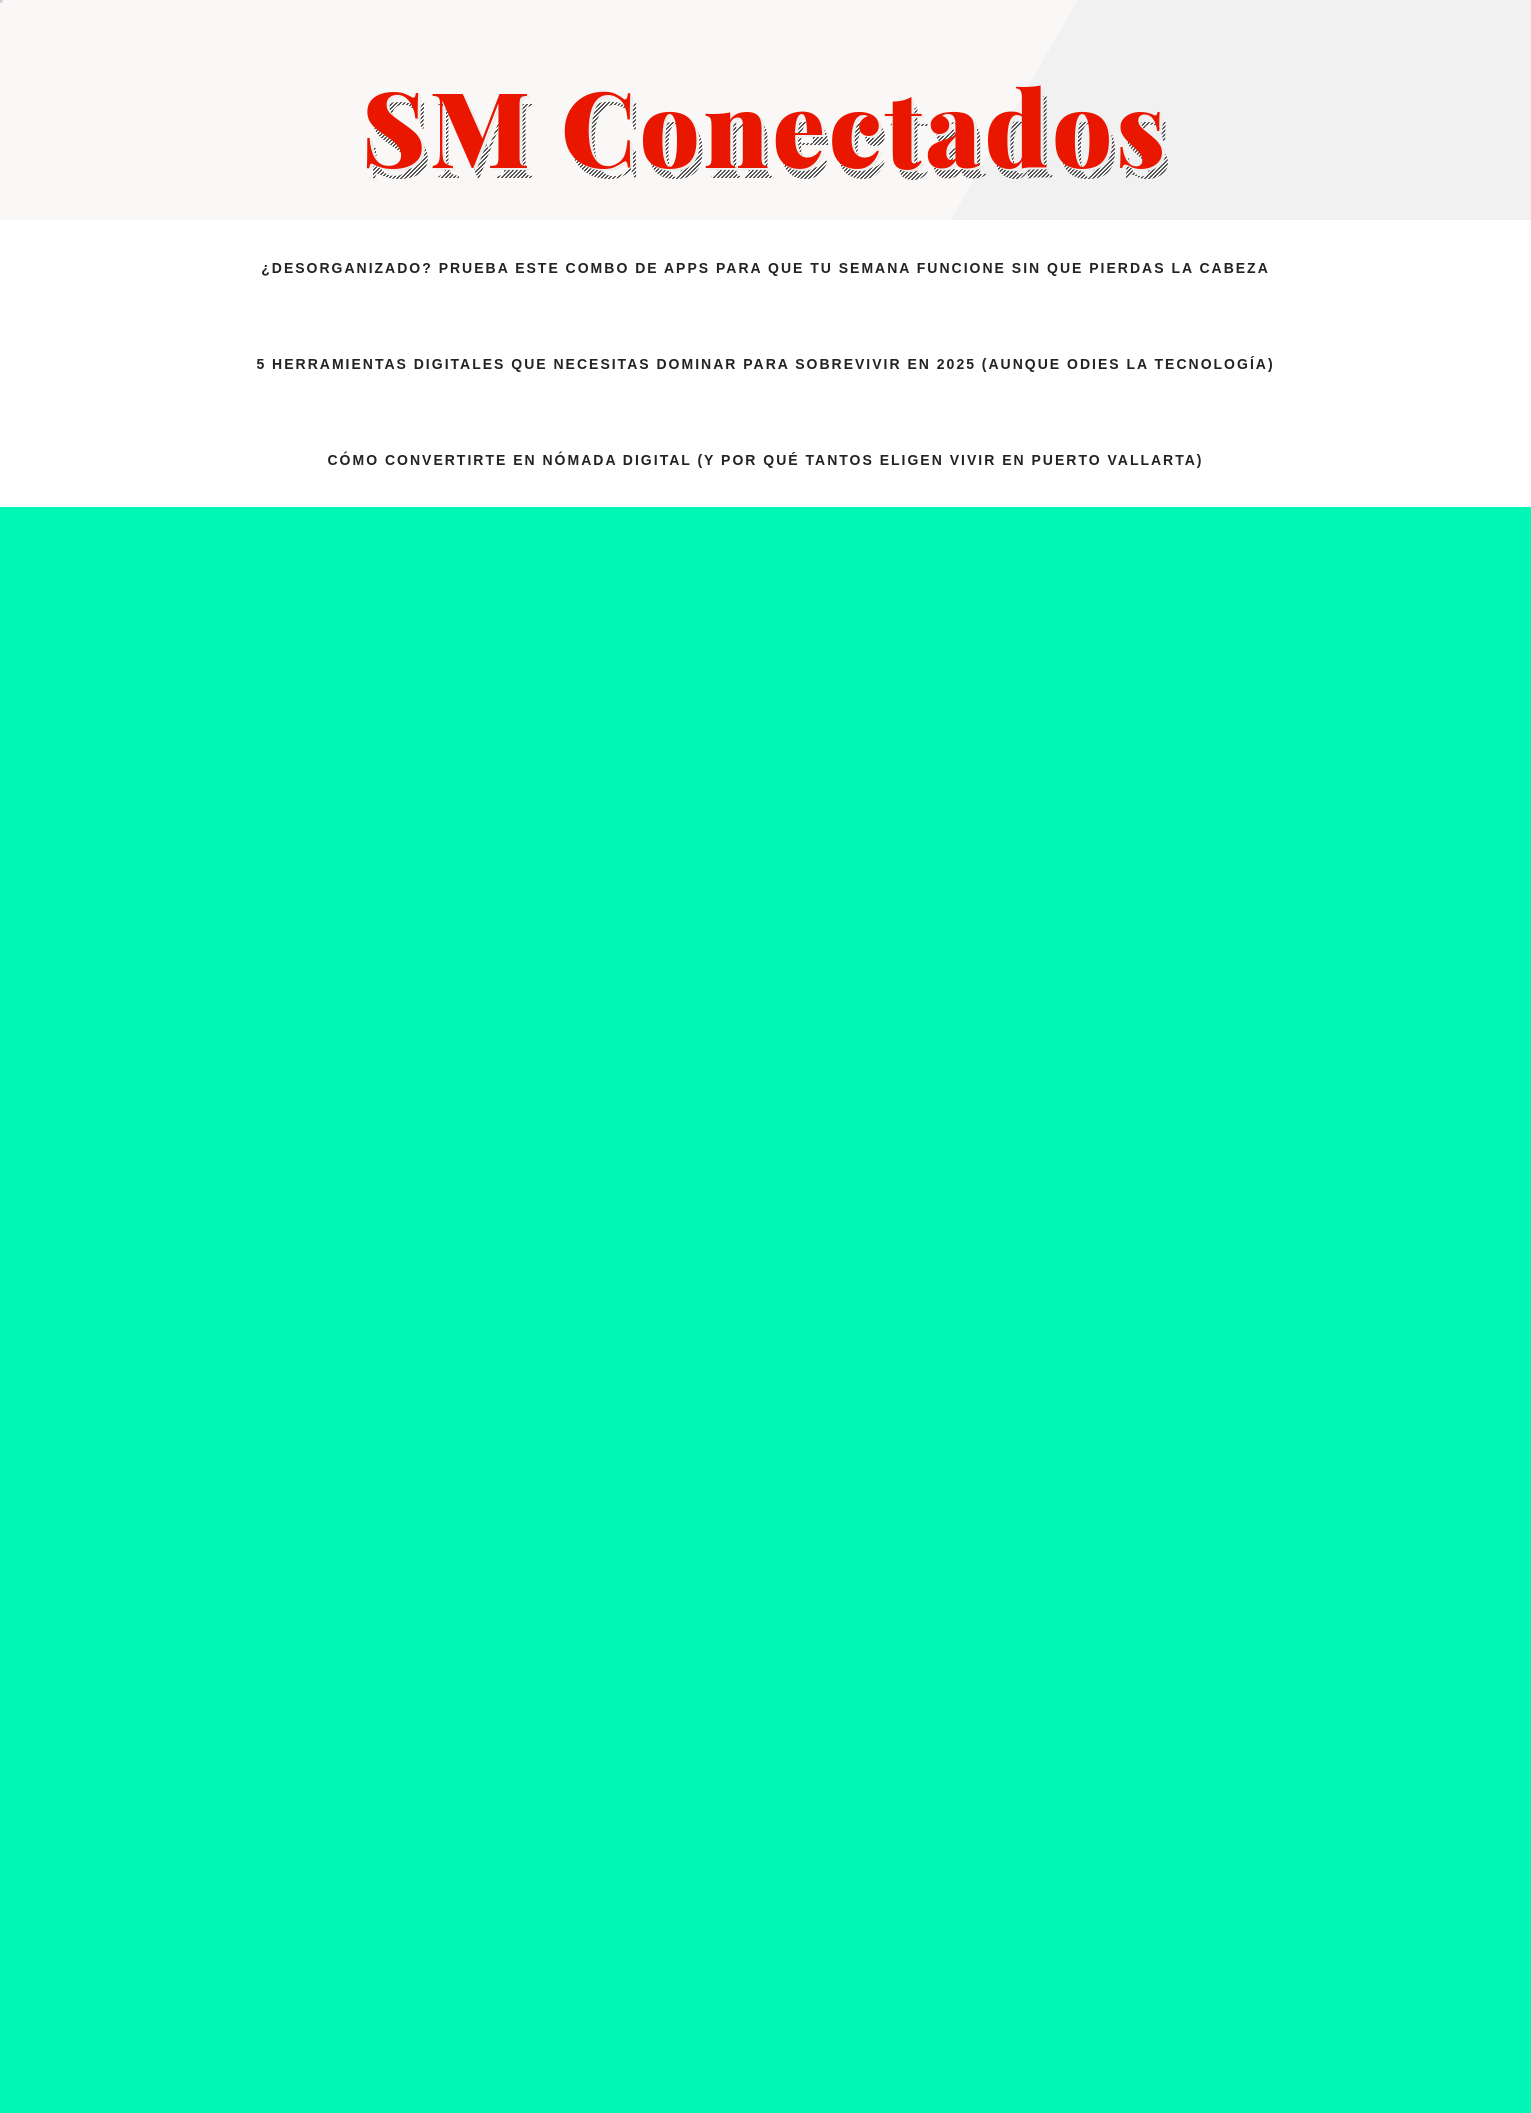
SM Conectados (765, 124)
